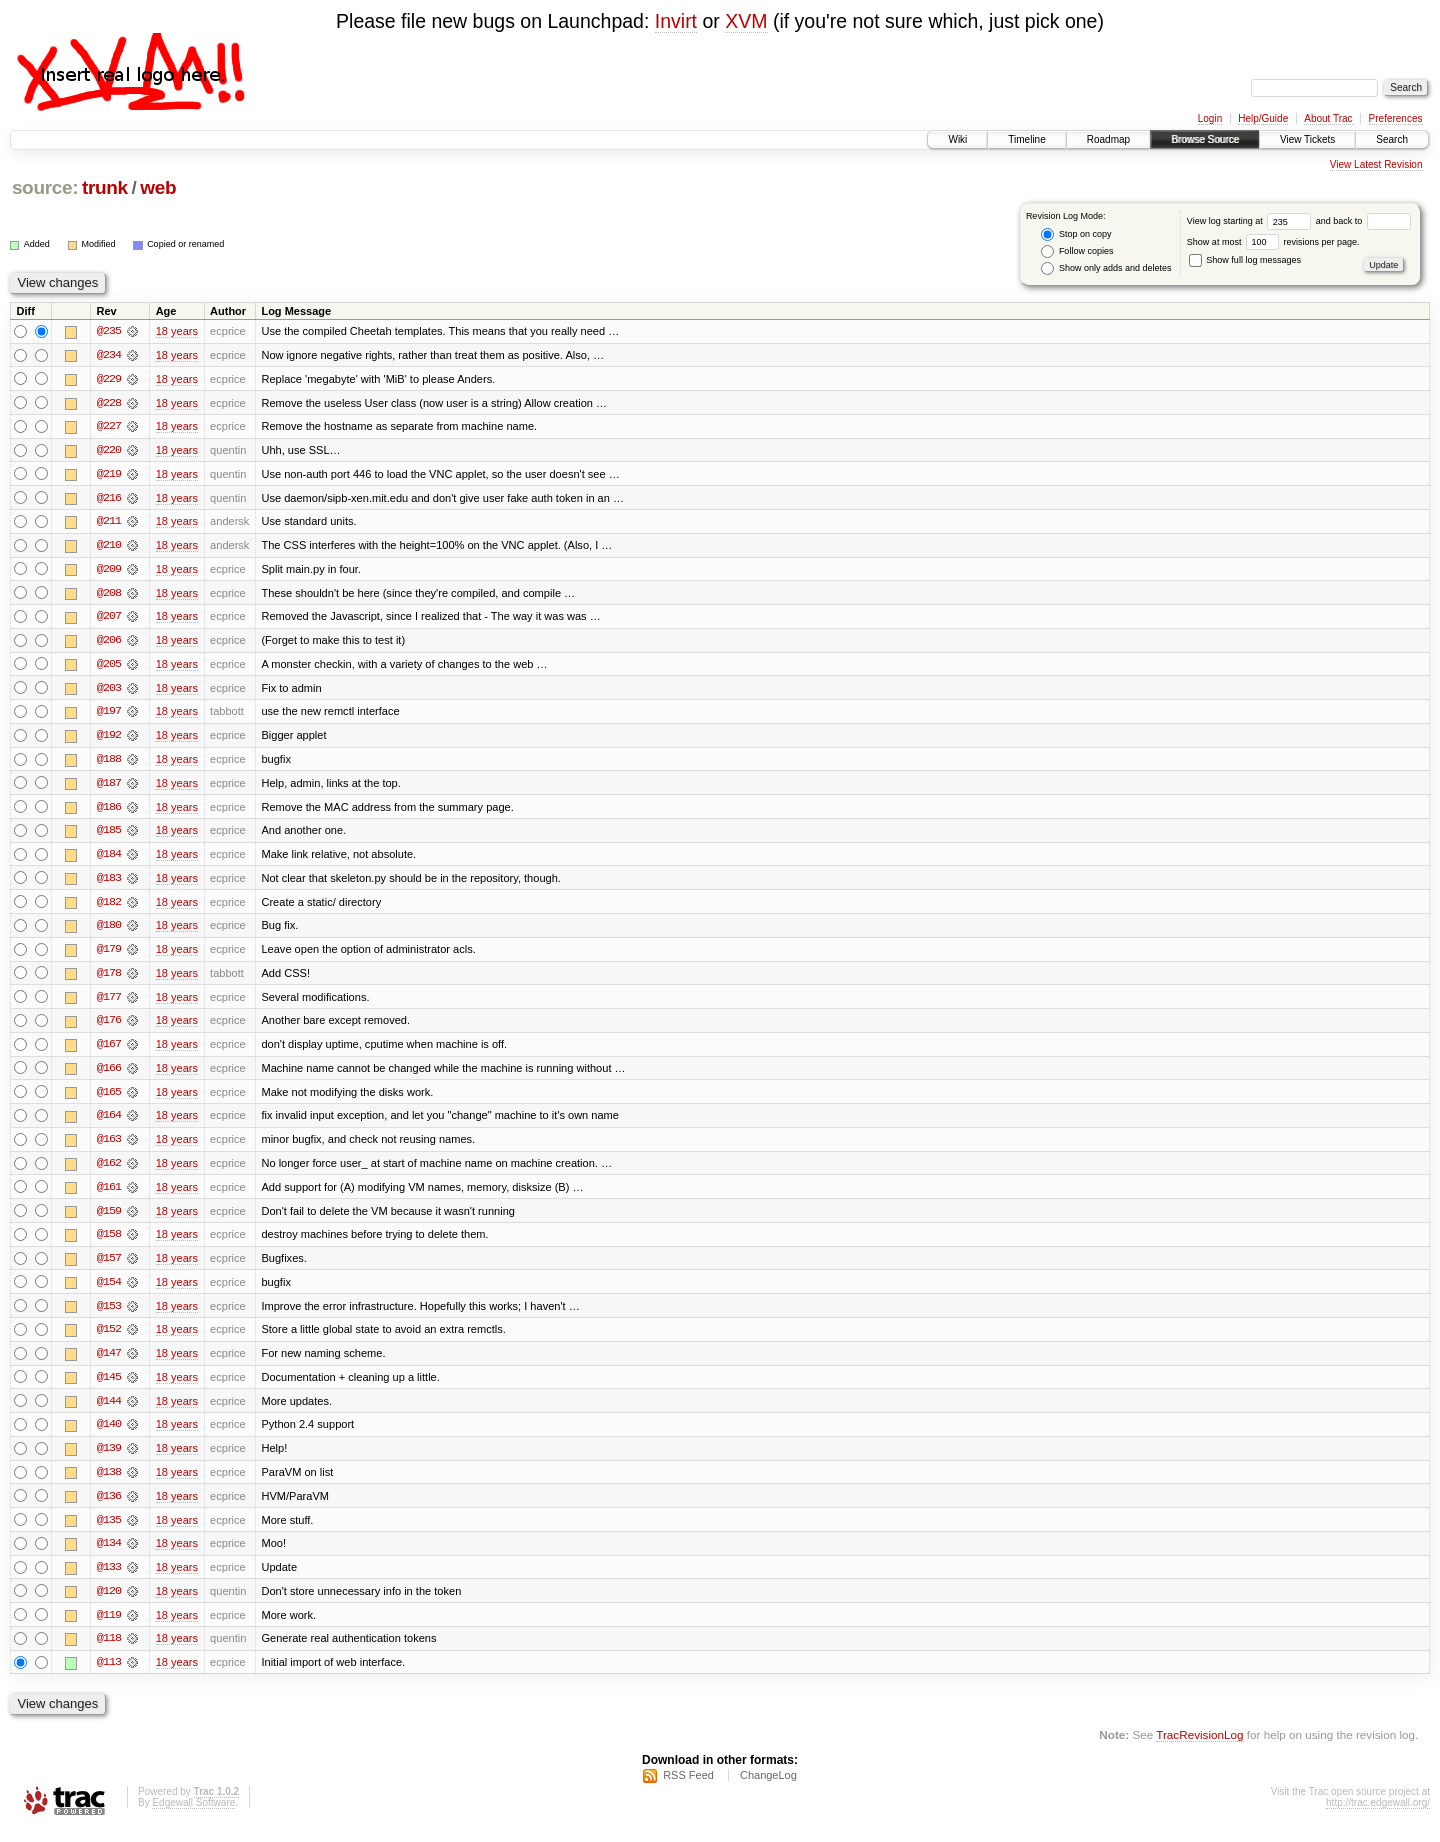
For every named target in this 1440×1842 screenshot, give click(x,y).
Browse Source (1205, 139)
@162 (109, 1171)
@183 (109, 883)
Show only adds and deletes (1106, 268)
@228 (109, 403)
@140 (109, 1435)
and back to (1363, 221)
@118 (109, 1651)
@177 (109, 1003)
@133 (109, 1579)
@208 (109, 595)
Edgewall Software (193, 1815)
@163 (109, 1147)
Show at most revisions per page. (1273, 242)
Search (1392, 139)
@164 (109, 1123)
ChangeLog (768, 1788)
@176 (109, 1027)
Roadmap (1108, 139)
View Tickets (1307, 139)
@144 (109, 1411)
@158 (109, 1243)
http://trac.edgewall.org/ (1378, 1815)
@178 (109, 979)
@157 (109, 1267)
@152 (109, 1339)
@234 (109, 355)
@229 (109, 379)
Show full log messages (1245, 260)
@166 (109, 1075)
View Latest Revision (1376, 164)
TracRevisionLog (1199, 1747)
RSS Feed (688, 1788)
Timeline (1026, 139)
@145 (109, 1387)
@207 (109, 619)
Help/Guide (1263, 118)
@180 (109, 931)
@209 (109, 571)
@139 (109, 1459)
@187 (109, 787)
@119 (109, 1627)
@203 (109, 691)
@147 (109, 1363)
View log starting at (1251, 221)
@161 (109, 1195)
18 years (177, 331)
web (158, 187)
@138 (109, 1483)
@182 (109, 907)
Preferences (1396, 118)
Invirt (676, 21)
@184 (109, 859)
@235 (109, 331)
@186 (109, 811)
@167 (109, 1051)
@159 (109, 1219)
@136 (109, 1507)
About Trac (1328, 118)
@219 (109, 475)
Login (1210, 118)
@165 (109, 1099)
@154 (109, 1291)
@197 (109, 715)
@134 (109, 1555)
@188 (109, 763)
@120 (109, 1603)
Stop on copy (1076, 234)
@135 (109, 1531)
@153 (109, 1315)
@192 (109, 739)
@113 (109, 1675)
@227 (109, 427)
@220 (109, 451)
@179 (109, 955)
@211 (109, 523)
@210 (109, 547)
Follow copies (1077, 251)
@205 (109, 667)
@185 (109, 835)
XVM (746, 21)
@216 (109, 499)
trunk (105, 187)
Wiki (957, 139)
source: (45, 187)
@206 (109, 643)
